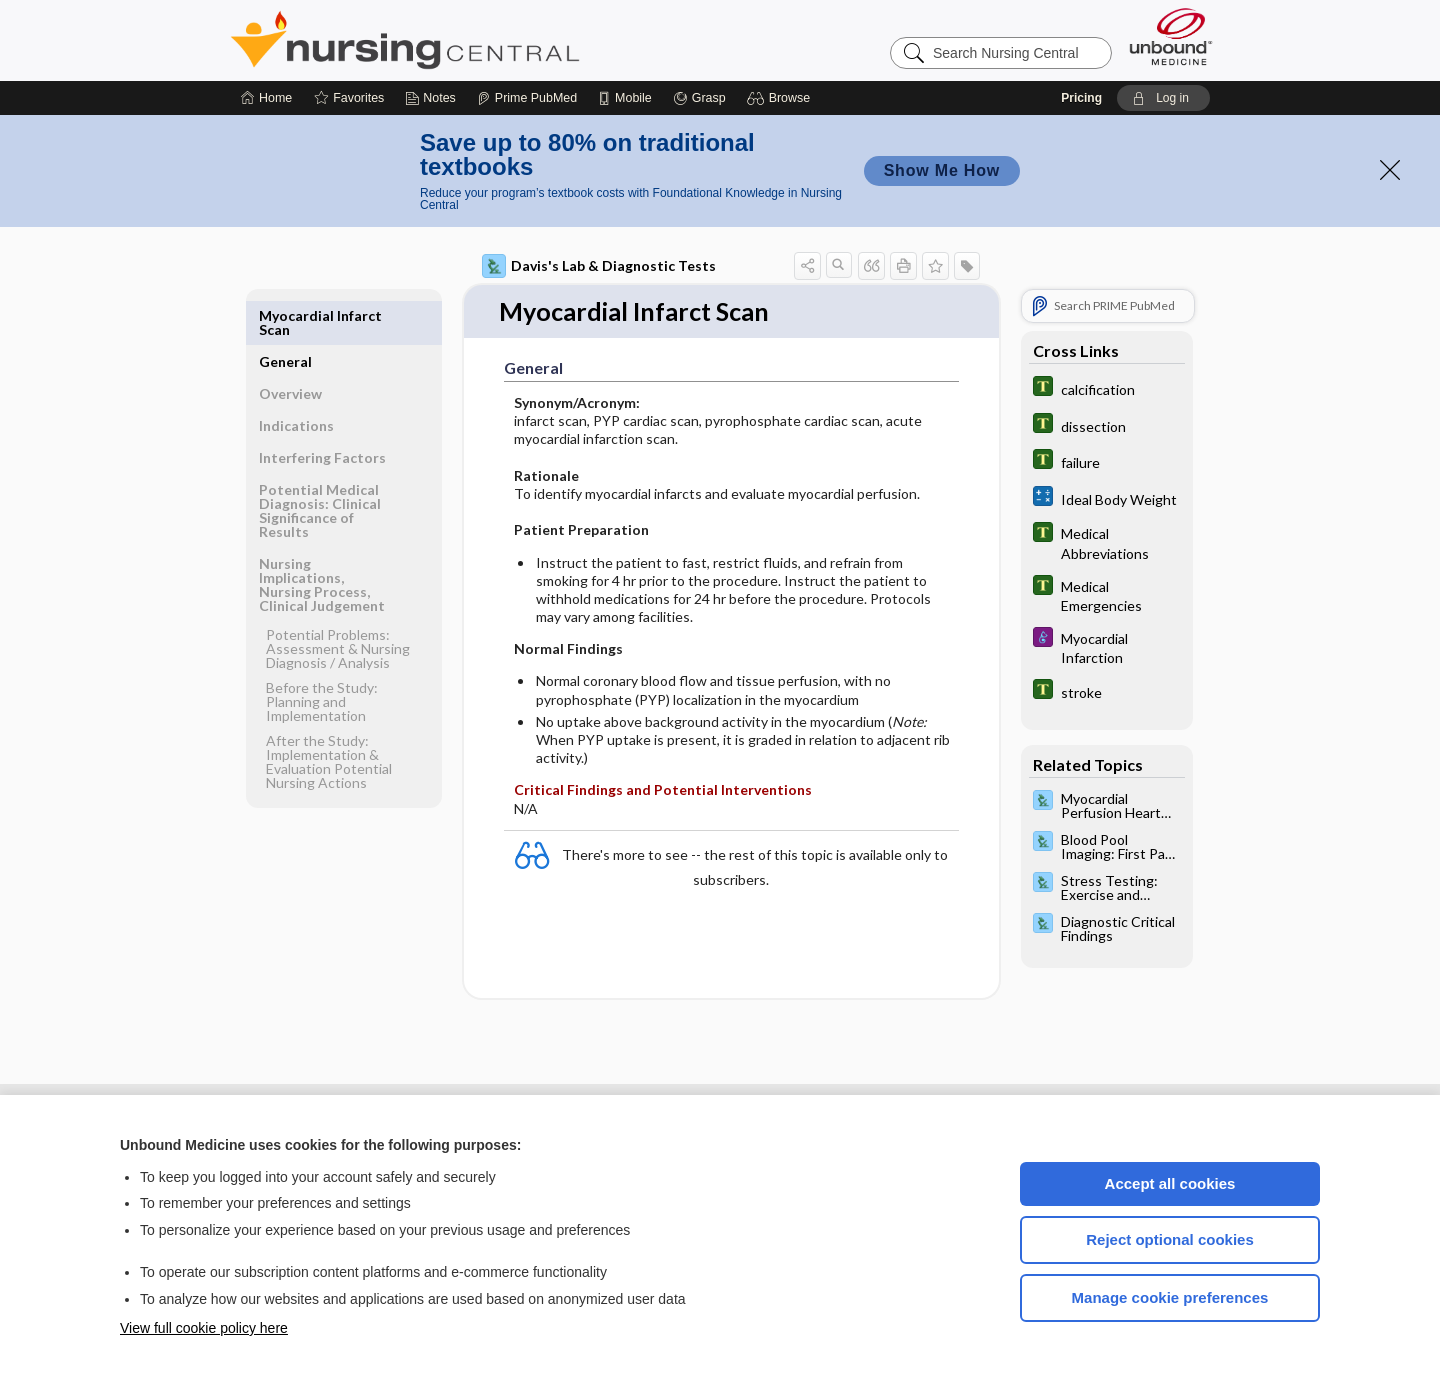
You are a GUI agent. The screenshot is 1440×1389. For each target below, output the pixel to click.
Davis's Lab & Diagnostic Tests (599, 266)
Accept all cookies (1170, 1183)
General (285, 315)
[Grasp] (699, 98)
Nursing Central (480, 40)
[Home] (266, 98)
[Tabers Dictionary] (1107, 388)
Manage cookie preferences (1170, 1297)
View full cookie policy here (204, 1328)
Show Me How (942, 170)
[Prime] (527, 98)
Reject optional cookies (1170, 1239)
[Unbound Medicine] (1171, 36)
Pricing (1081, 98)
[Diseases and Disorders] (1107, 647)
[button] (781, 98)
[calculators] (1107, 498)
